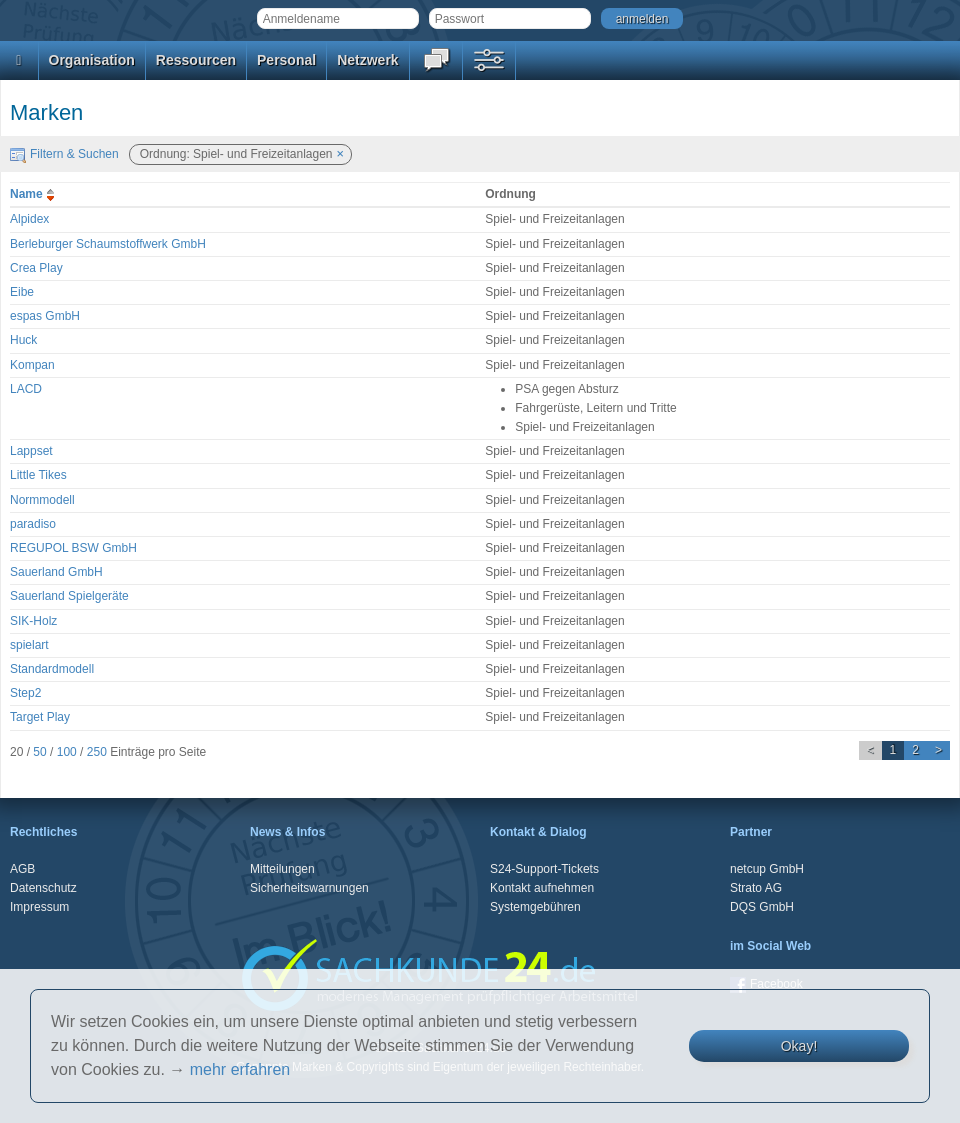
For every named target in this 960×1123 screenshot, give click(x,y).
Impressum (39, 907)
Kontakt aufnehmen (542, 888)
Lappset (31, 451)
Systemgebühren (535, 907)
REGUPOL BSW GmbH (73, 548)
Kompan (32, 365)
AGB (22, 869)
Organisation (92, 60)
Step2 (25, 693)
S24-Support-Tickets (544, 869)
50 (39, 752)
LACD (26, 389)
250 (97, 752)
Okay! (799, 1046)
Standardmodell (52, 669)
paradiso (33, 524)
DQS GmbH (762, 907)
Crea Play (36, 268)
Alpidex (29, 219)
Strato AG (756, 888)
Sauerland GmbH (56, 572)
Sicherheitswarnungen (309, 888)
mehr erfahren (240, 1069)
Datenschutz (43, 888)
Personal (286, 60)
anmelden (642, 19)
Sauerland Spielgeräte (69, 596)
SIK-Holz (33, 621)
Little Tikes (38, 475)
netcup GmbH (767, 869)
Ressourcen (196, 60)
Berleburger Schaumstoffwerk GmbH (108, 244)
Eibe (22, 292)
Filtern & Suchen (64, 154)
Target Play (40, 717)
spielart (29, 645)
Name (34, 194)
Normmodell (42, 500)
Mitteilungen (282, 869)
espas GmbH (45, 316)
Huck (23, 340)
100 (67, 752)
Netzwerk (367, 60)
